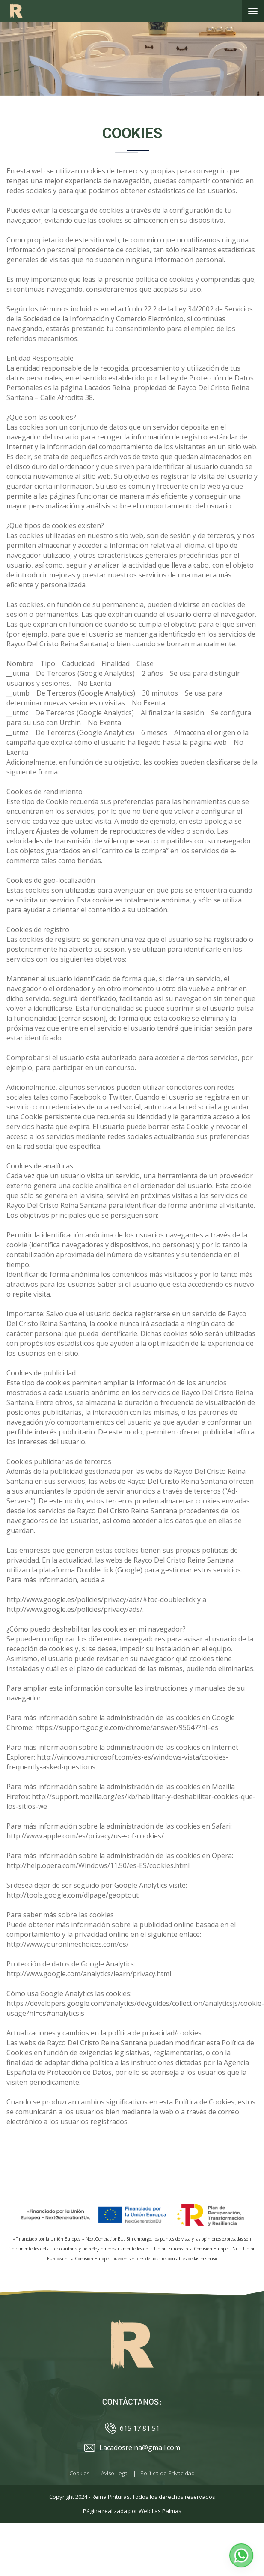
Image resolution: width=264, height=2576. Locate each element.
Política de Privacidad (167, 2473)
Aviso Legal (115, 2473)
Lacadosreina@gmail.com (132, 2447)
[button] (241, 2555)
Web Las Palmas (160, 2511)
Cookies (79, 2473)
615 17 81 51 (132, 2428)
